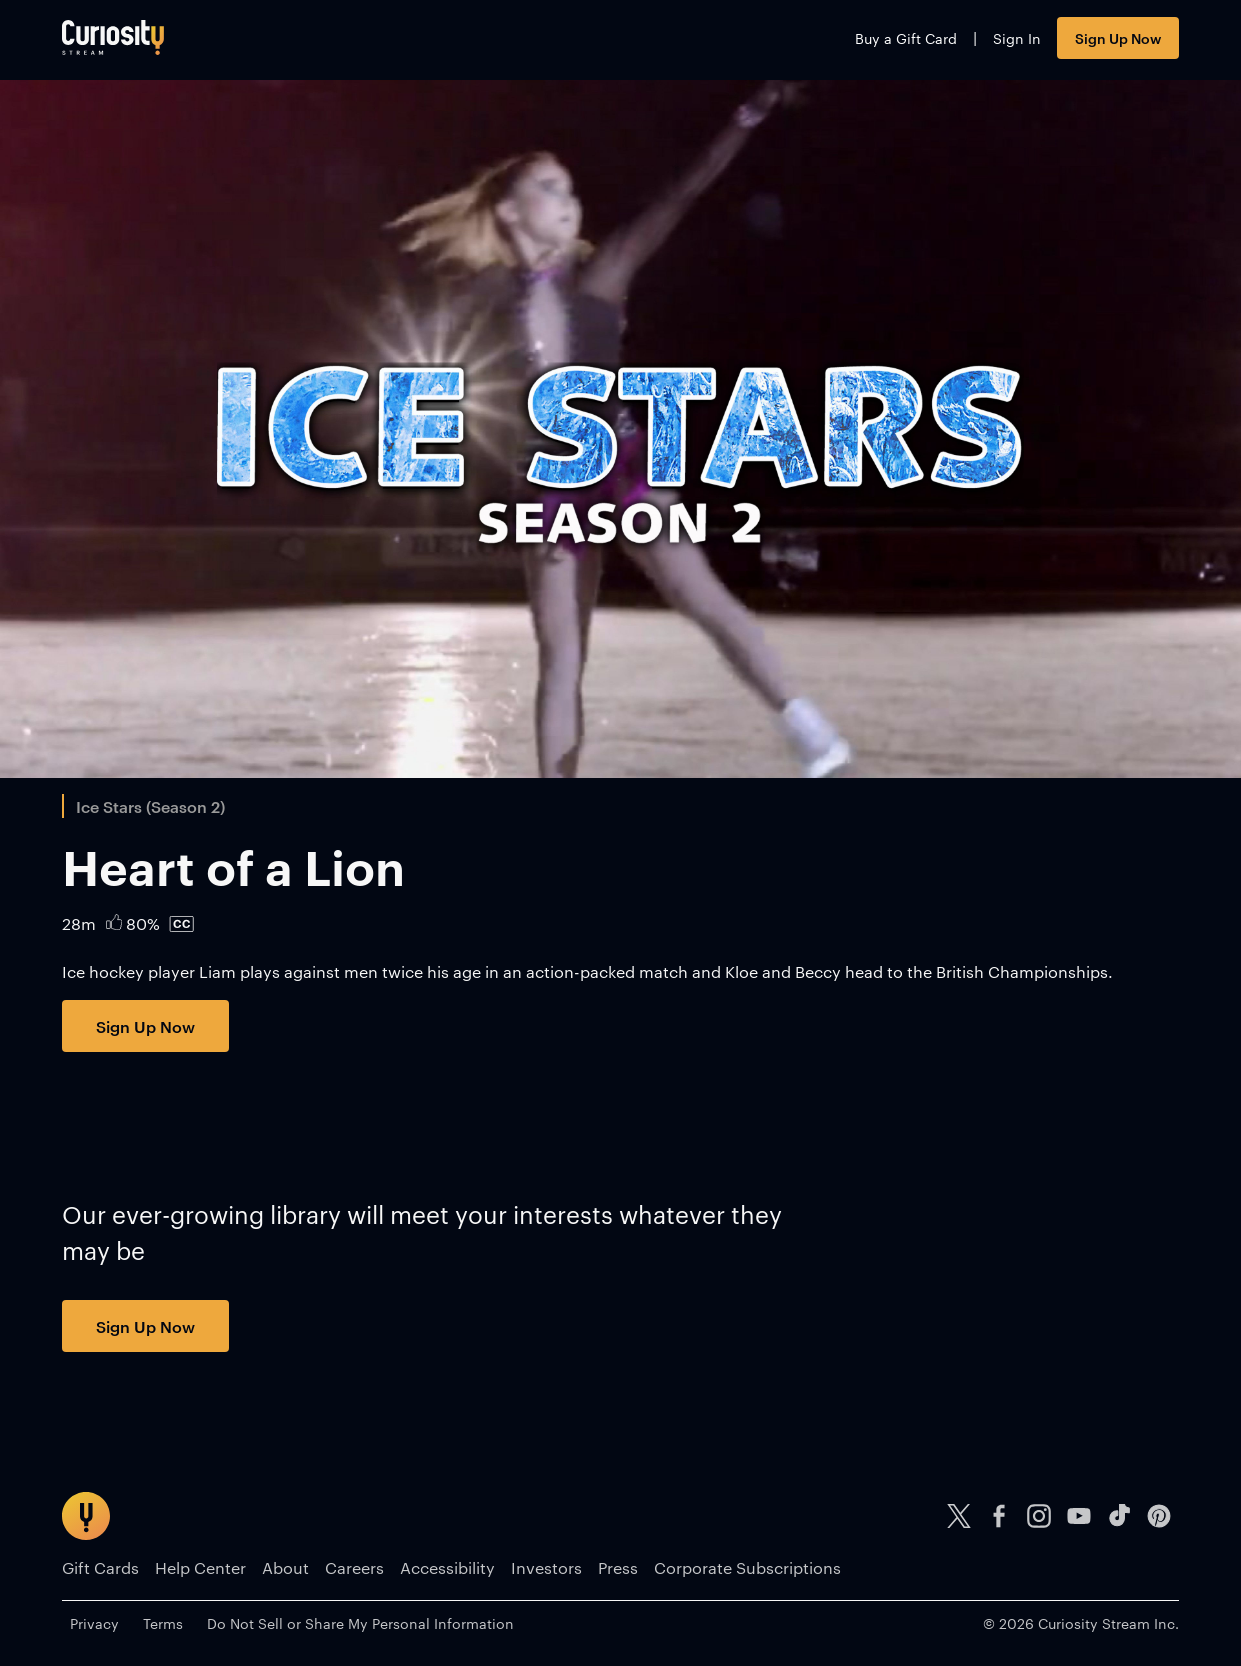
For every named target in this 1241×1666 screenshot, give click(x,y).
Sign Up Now (1118, 37)
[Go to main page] (113, 37)
